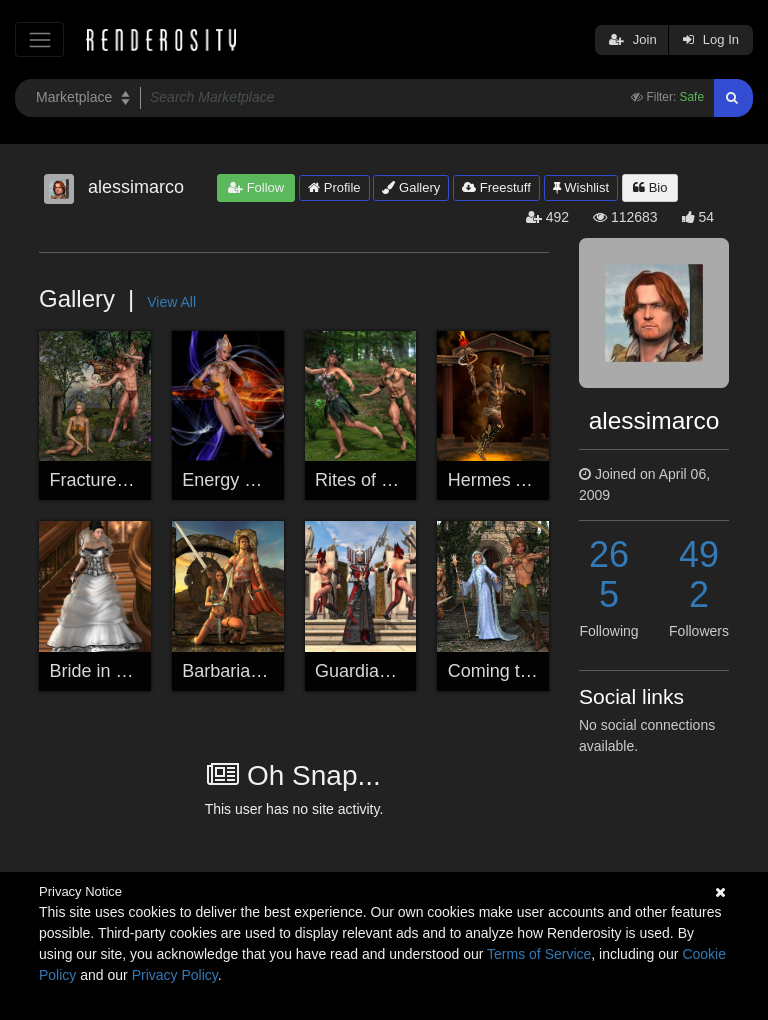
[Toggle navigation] (39, 39)
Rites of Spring (374, 480)
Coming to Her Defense (542, 671)
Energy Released (251, 480)
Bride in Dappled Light (138, 671)
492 (699, 574)
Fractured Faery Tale (133, 480)
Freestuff (496, 187)
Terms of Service (539, 954)
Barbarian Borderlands (272, 671)
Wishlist (581, 187)
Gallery (411, 187)
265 (609, 574)
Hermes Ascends (516, 480)
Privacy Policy (175, 975)
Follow (256, 187)
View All (171, 302)
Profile (334, 187)
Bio (650, 187)
